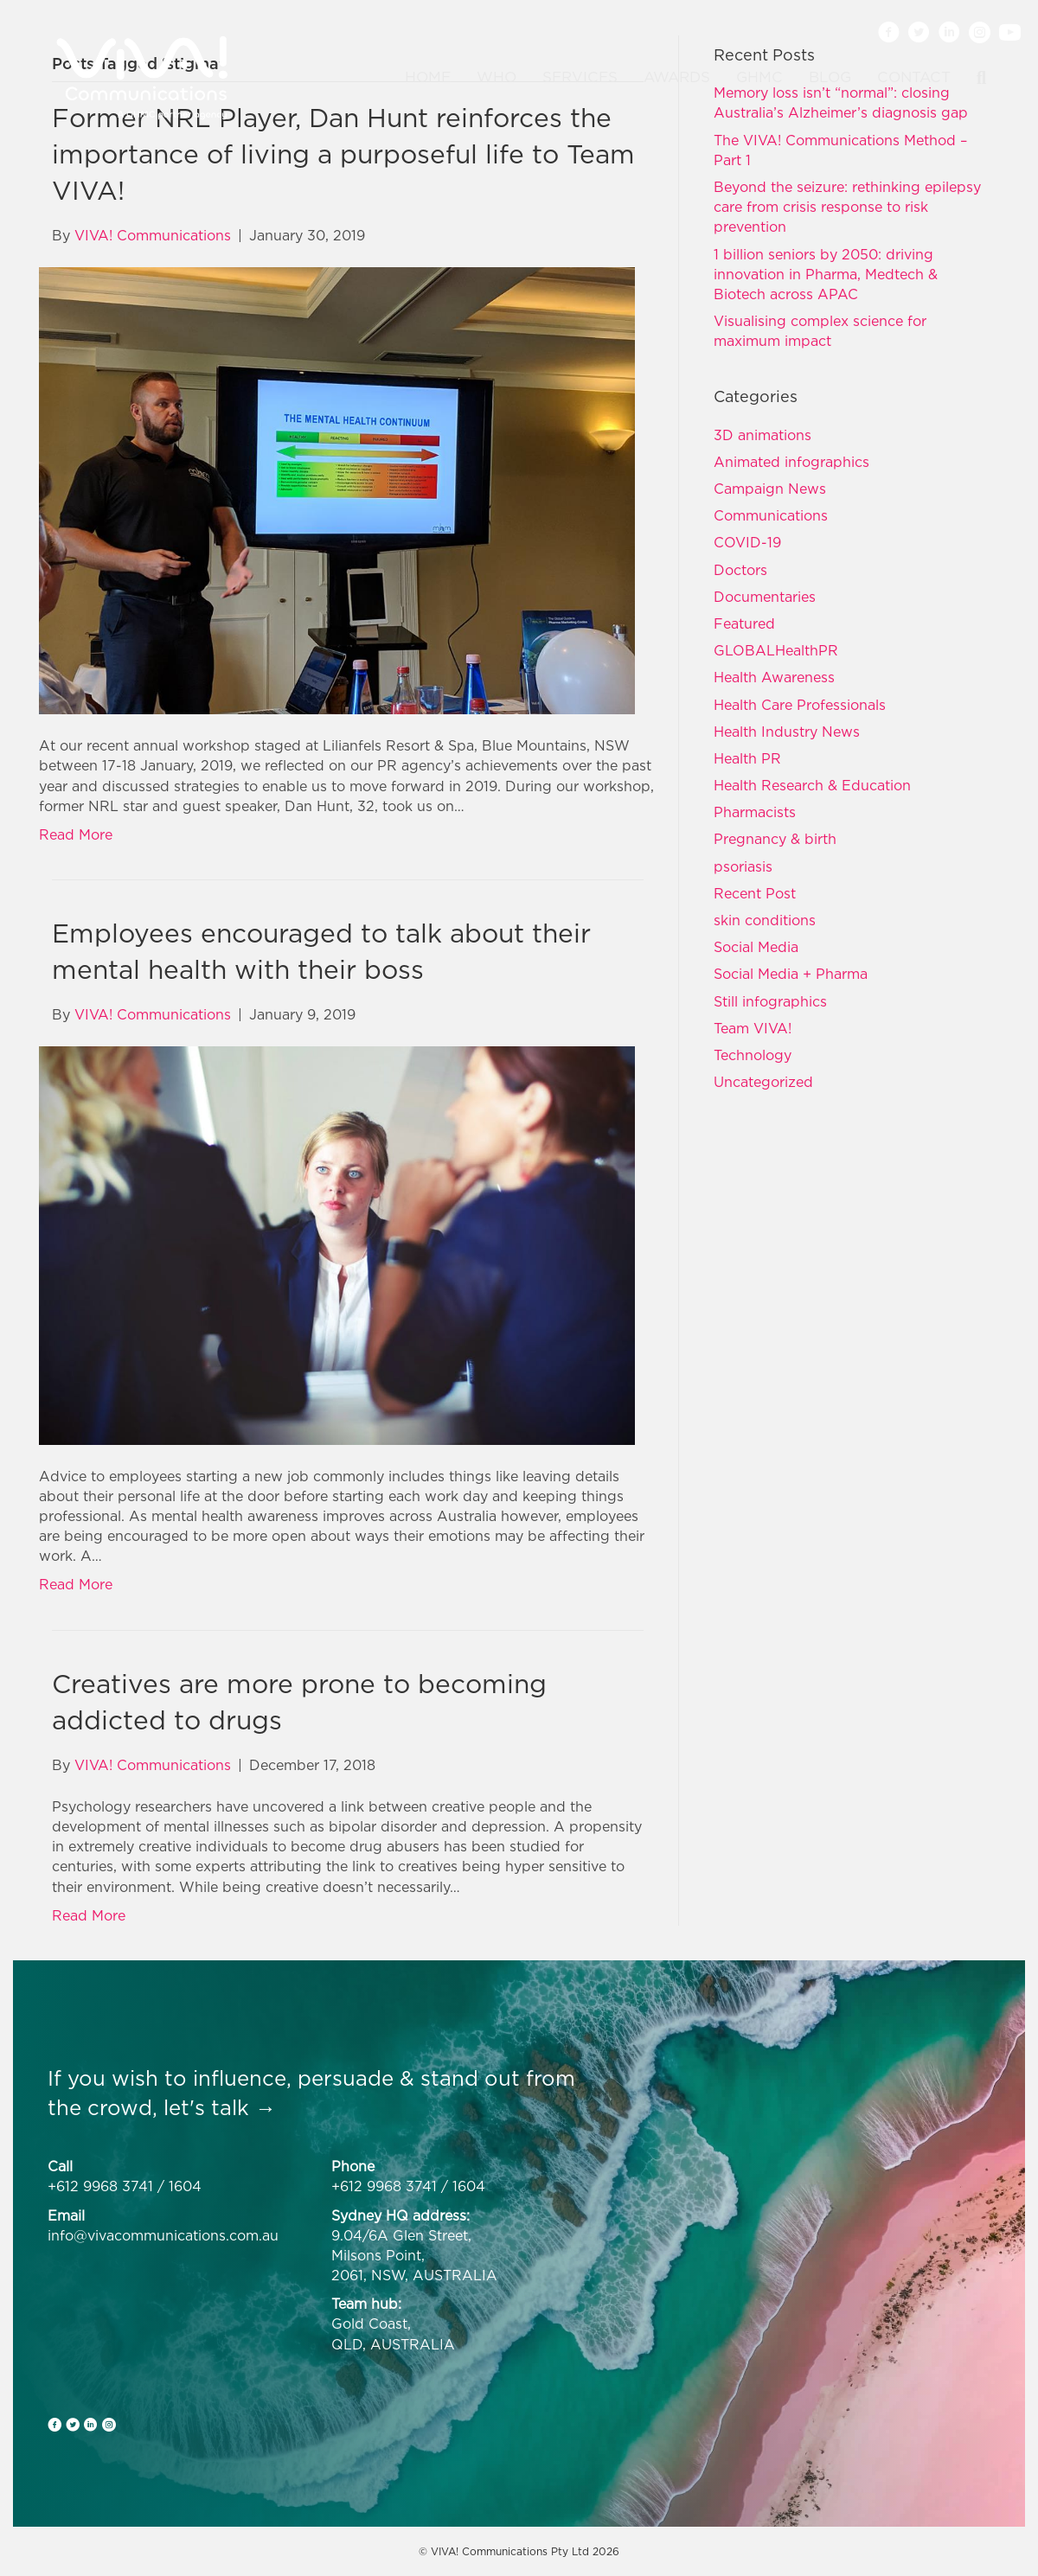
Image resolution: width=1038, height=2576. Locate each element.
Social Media (756, 947)
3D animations (762, 435)
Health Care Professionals (800, 705)
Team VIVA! (752, 1028)
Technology (752, 1055)
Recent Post (755, 893)
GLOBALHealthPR (776, 650)
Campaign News (770, 488)
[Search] (975, 78)
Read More (75, 834)
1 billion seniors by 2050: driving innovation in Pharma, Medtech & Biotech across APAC (826, 274)
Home (428, 77)
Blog (830, 77)
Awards (677, 77)
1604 (185, 2186)
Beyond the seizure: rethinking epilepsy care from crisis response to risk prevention (847, 206)
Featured (744, 623)
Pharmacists (755, 812)
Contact (914, 77)
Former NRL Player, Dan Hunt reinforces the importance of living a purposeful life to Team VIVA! (343, 154)
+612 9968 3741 (100, 2186)
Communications (771, 515)
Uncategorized (763, 1082)
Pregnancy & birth (775, 839)
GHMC (759, 77)
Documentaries (765, 596)
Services (580, 77)
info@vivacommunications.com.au (163, 2235)
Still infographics (770, 1001)
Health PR (747, 758)
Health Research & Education (812, 785)
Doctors (740, 570)
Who (496, 77)
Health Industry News (787, 731)
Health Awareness (774, 677)
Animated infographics (791, 462)
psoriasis (743, 866)
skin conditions (765, 920)
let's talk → (219, 2107)
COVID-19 (747, 542)
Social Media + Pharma (791, 973)
